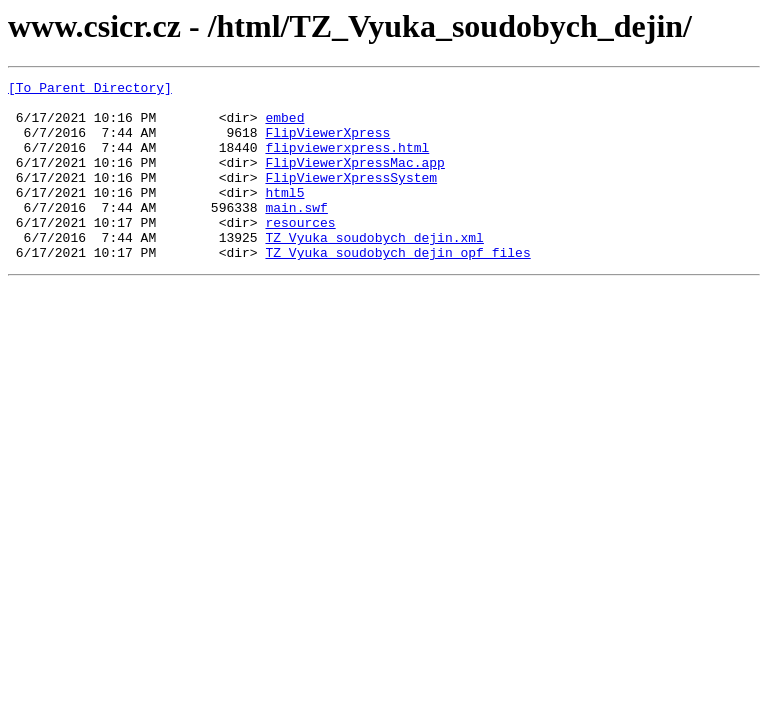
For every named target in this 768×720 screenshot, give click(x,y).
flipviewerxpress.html (347, 162)
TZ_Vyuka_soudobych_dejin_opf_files (397, 288)
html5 (284, 216)
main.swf (296, 234)
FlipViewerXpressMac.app (354, 180)
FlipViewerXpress (327, 144)
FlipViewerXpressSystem (351, 198)
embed (284, 126)
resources (300, 252)
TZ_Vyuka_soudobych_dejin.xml (374, 270)
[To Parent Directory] (90, 90)
